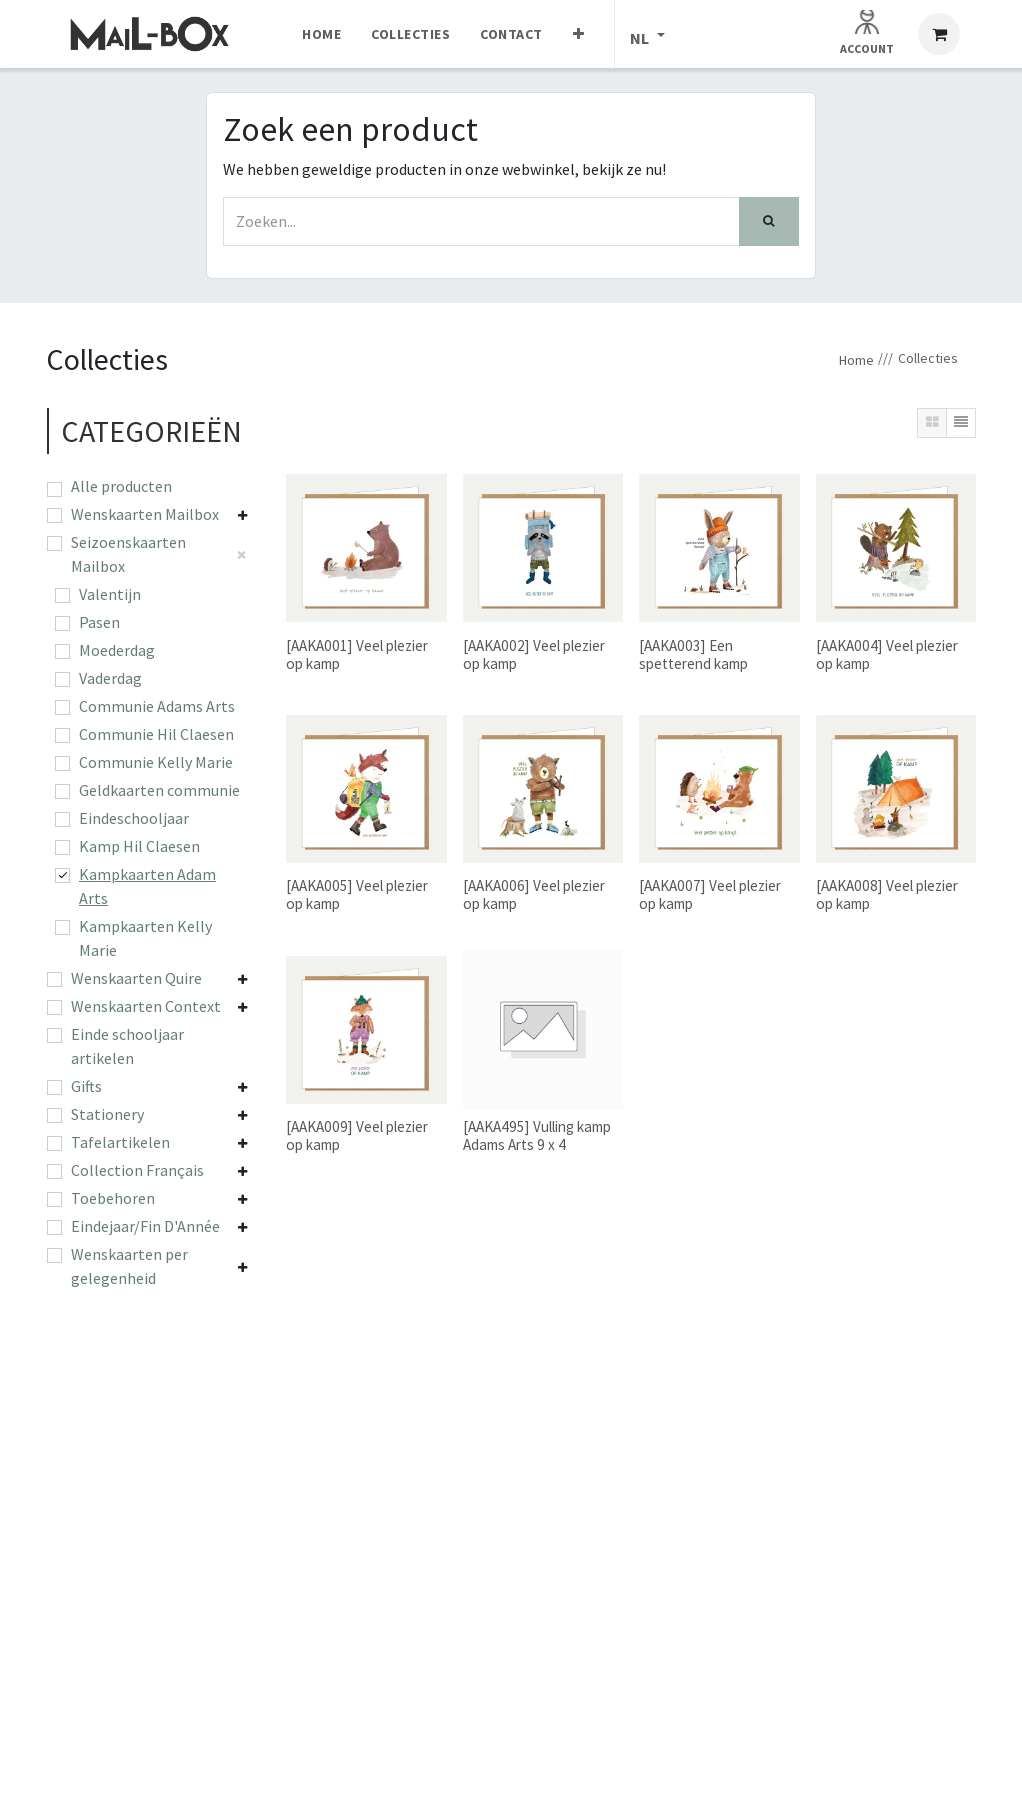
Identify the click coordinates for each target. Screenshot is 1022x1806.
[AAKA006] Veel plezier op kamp (534, 894)
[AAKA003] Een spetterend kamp (693, 653)
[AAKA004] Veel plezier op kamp (887, 653)
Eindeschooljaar (134, 818)
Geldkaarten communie (159, 790)
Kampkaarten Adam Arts (147, 886)
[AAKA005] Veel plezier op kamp (357, 894)
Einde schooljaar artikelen (127, 1046)
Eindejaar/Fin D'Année (145, 1226)
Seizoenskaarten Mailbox (128, 554)
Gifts (86, 1086)
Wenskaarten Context (146, 1006)
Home (856, 360)
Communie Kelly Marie (156, 762)
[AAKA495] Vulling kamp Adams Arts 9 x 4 (537, 1135)
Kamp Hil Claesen (139, 846)
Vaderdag (110, 678)
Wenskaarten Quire (136, 978)
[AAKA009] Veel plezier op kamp (357, 1135)
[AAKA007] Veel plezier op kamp (710, 894)
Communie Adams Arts (157, 706)
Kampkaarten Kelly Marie (145, 938)
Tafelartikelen (120, 1142)
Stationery (107, 1114)
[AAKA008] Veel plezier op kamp (887, 894)
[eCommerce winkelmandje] (939, 34)
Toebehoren (113, 1198)
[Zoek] (769, 221)
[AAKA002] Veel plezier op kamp (534, 653)
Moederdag (117, 650)
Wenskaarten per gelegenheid (129, 1266)
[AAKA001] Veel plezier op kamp (357, 653)
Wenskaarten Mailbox (145, 514)
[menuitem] (321, 34)
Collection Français (137, 1170)
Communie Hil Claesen (156, 734)
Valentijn (110, 594)
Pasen (99, 622)
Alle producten (121, 486)
